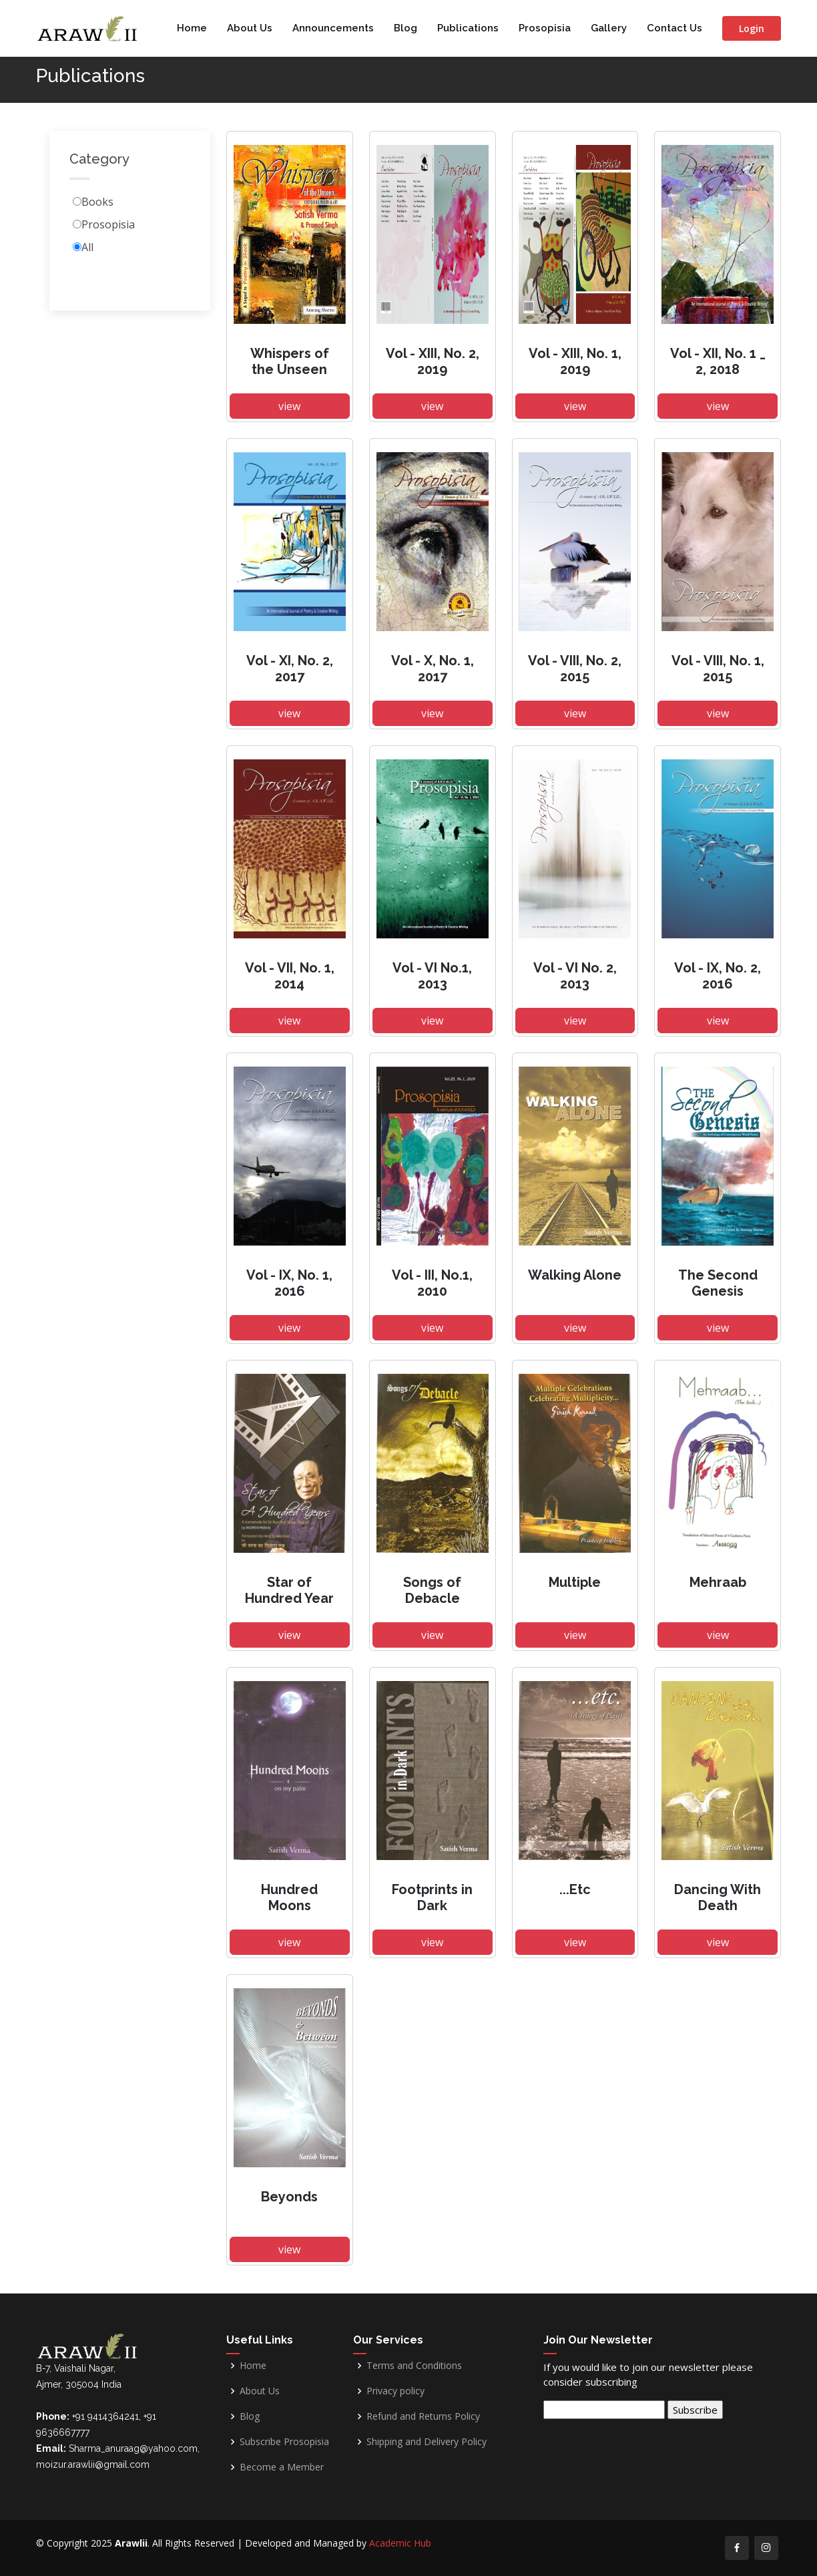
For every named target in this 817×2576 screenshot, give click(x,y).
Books (97, 213)
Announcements (333, 28)
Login (751, 28)
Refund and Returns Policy (423, 2416)
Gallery (609, 28)
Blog (405, 28)
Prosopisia (545, 28)
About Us (249, 28)
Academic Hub (400, 2543)
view (289, 418)
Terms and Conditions (414, 2365)
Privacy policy (395, 2391)
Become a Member (282, 2467)
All (87, 259)
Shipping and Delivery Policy (426, 2441)
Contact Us (674, 28)
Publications (468, 28)
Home (192, 28)
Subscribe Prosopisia (284, 2441)
